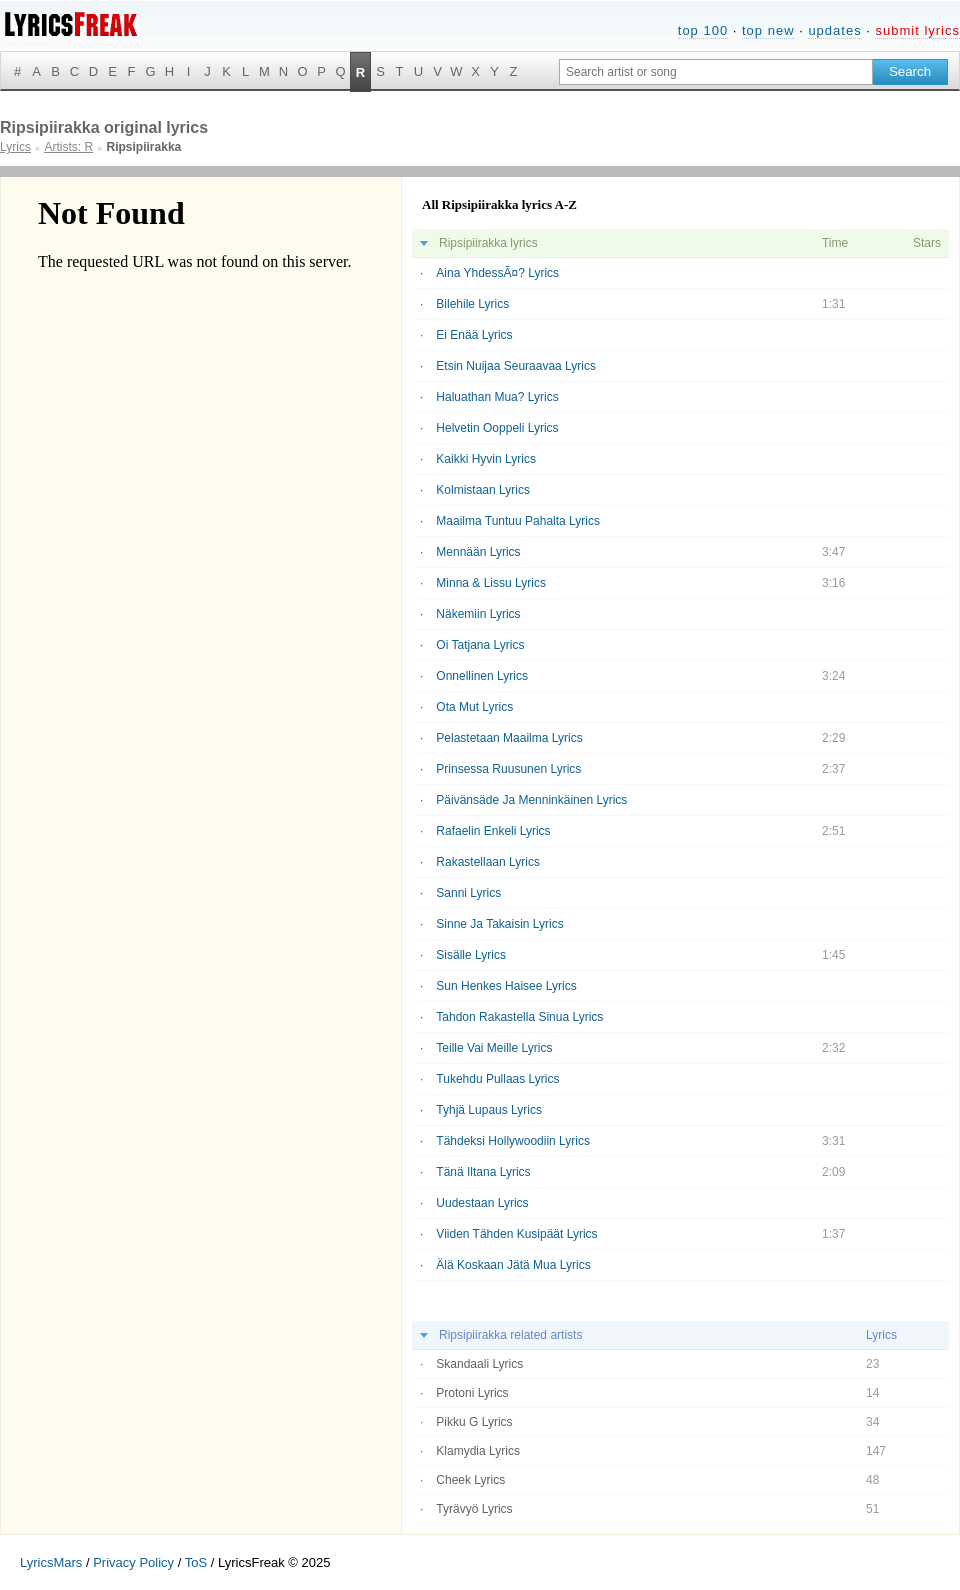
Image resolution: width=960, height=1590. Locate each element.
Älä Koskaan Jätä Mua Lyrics (513, 1265)
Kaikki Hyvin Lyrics (486, 459)
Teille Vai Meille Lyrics (494, 1048)
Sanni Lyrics (468, 893)
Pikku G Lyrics (474, 1422)
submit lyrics (917, 30)
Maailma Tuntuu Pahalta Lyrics (518, 521)
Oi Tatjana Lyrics (480, 645)
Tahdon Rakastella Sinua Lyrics (519, 1017)
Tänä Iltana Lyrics (483, 1172)
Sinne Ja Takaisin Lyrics (499, 924)
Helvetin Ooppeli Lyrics (497, 428)
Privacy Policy (133, 1562)
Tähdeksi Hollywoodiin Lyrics (513, 1141)
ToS (196, 1562)
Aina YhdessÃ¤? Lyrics (497, 273)
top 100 (703, 30)
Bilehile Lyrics (472, 304)
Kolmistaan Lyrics (483, 490)
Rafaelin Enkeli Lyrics (493, 831)
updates (834, 30)
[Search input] (716, 72)
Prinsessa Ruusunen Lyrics (508, 769)
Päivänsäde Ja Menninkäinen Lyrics (531, 800)
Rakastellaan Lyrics (488, 862)
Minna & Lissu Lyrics (491, 583)
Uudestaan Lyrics (482, 1203)
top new (768, 30)
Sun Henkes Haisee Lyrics (506, 986)
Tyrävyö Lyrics (474, 1509)
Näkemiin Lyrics (478, 614)
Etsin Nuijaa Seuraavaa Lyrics (516, 366)
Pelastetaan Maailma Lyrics (509, 738)
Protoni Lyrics (472, 1393)
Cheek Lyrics (470, 1480)
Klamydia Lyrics (478, 1451)
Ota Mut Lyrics (474, 707)
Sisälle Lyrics (471, 955)
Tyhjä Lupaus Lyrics (489, 1110)
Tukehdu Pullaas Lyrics (497, 1079)
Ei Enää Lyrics (474, 335)
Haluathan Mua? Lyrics (497, 397)
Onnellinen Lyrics (482, 676)
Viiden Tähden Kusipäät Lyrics (516, 1234)
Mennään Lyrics (478, 552)
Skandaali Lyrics (479, 1364)
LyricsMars (51, 1562)
